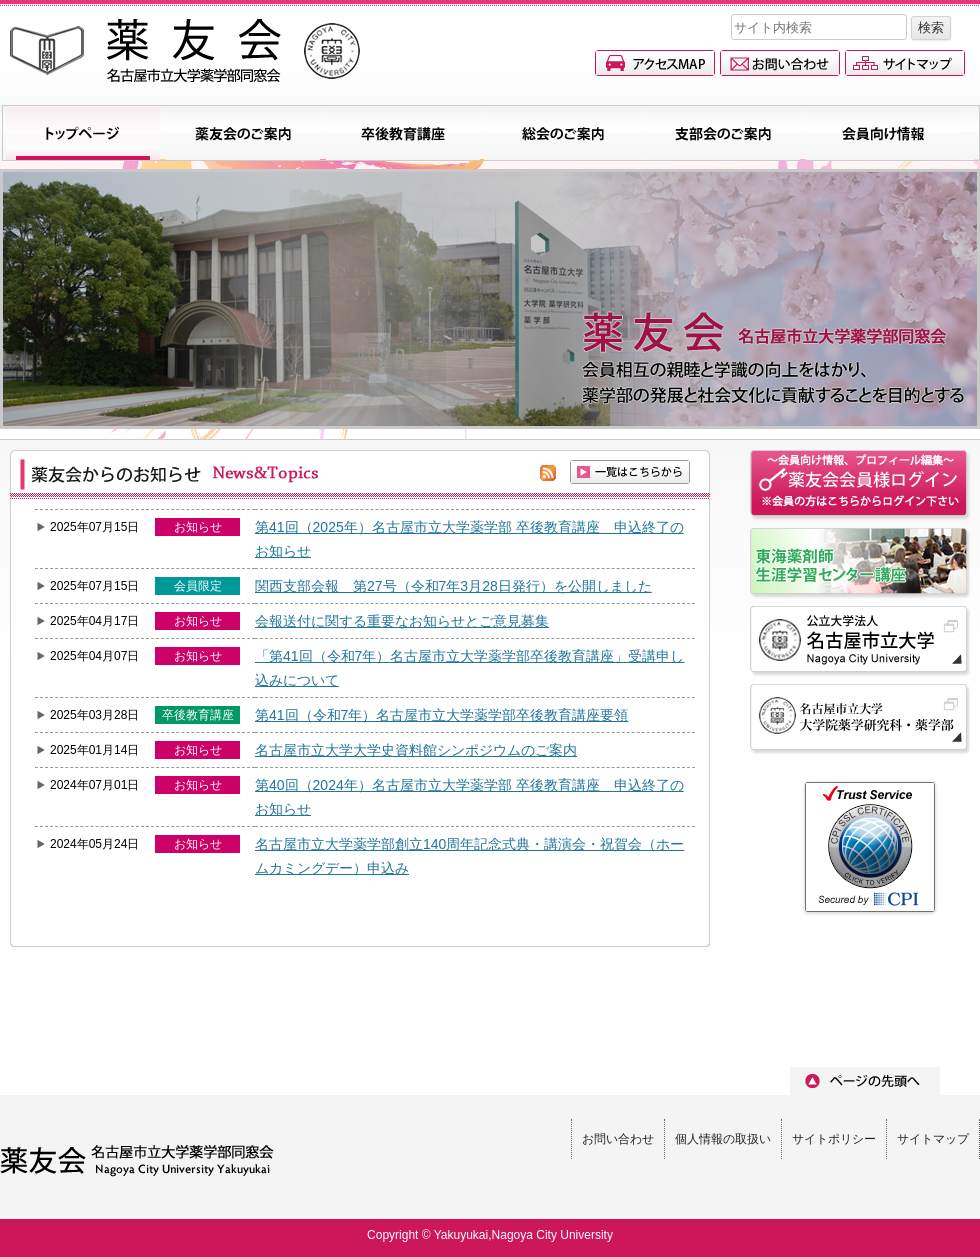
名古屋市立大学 (861, 642)
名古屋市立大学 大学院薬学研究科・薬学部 (861, 720)
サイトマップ (905, 63)
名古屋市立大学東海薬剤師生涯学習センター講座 (861, 564)
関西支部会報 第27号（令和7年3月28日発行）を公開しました (453, 586)
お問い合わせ (780, 63)
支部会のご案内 (723, 133)
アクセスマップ (655, 63)
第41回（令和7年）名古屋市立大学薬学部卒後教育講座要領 (441, 715)
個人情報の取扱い (723, 1139)
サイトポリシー (834, 1139)
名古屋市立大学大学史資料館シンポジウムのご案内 (416, 750)
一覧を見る (630, 472)
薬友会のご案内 (243, 133)
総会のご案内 (563, 133)
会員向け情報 (883, 133)
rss (548, 473)
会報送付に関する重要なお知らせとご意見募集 (402, 621)
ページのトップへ (865, 1081)
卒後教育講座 (403, 133)
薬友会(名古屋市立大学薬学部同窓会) (185, 50)
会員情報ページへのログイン (861, 486)
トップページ (83, 133)
